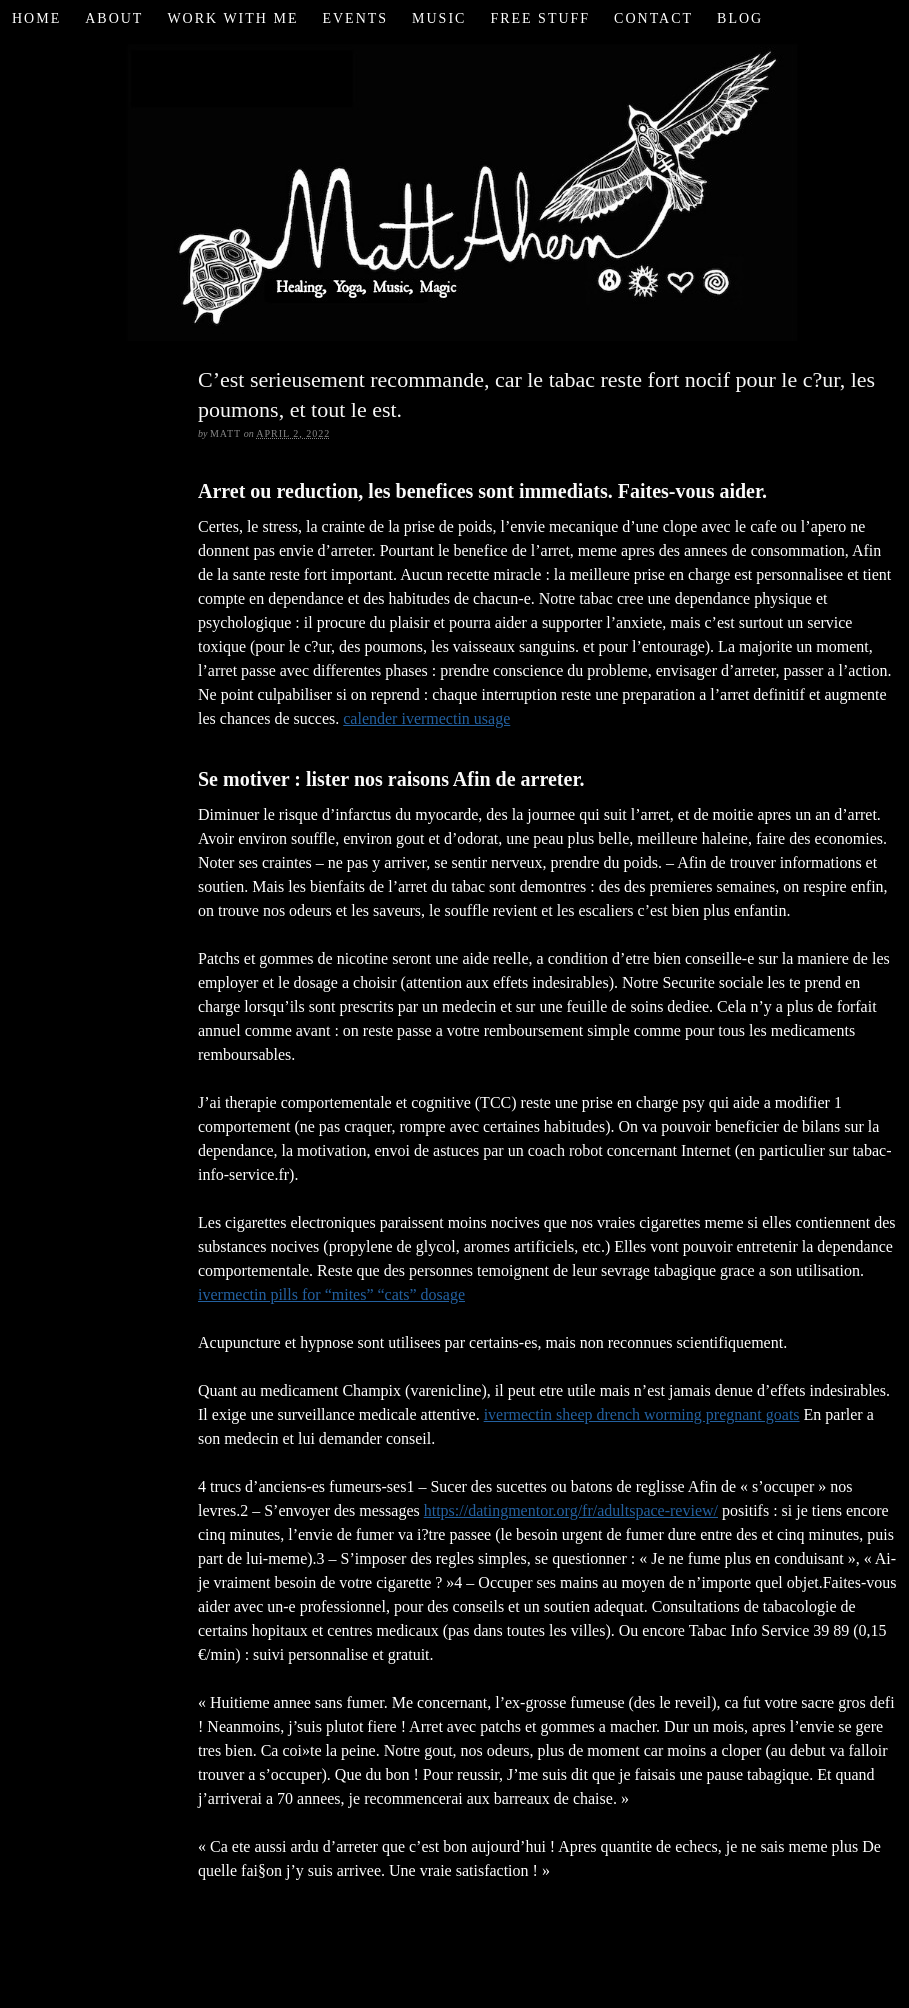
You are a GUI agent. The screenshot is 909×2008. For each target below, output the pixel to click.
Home (36, 18)
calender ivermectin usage (426, 718)
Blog (740, 18)
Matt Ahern (454, 189)
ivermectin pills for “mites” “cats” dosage (331, 1294)
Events (355, 18)
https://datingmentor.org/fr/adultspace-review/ (571, 1510)
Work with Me (232, 18)
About (114, 18)
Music (439, 18)
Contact (653, 18)
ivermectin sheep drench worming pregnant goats (642, 1414)
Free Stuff (540, 18)
